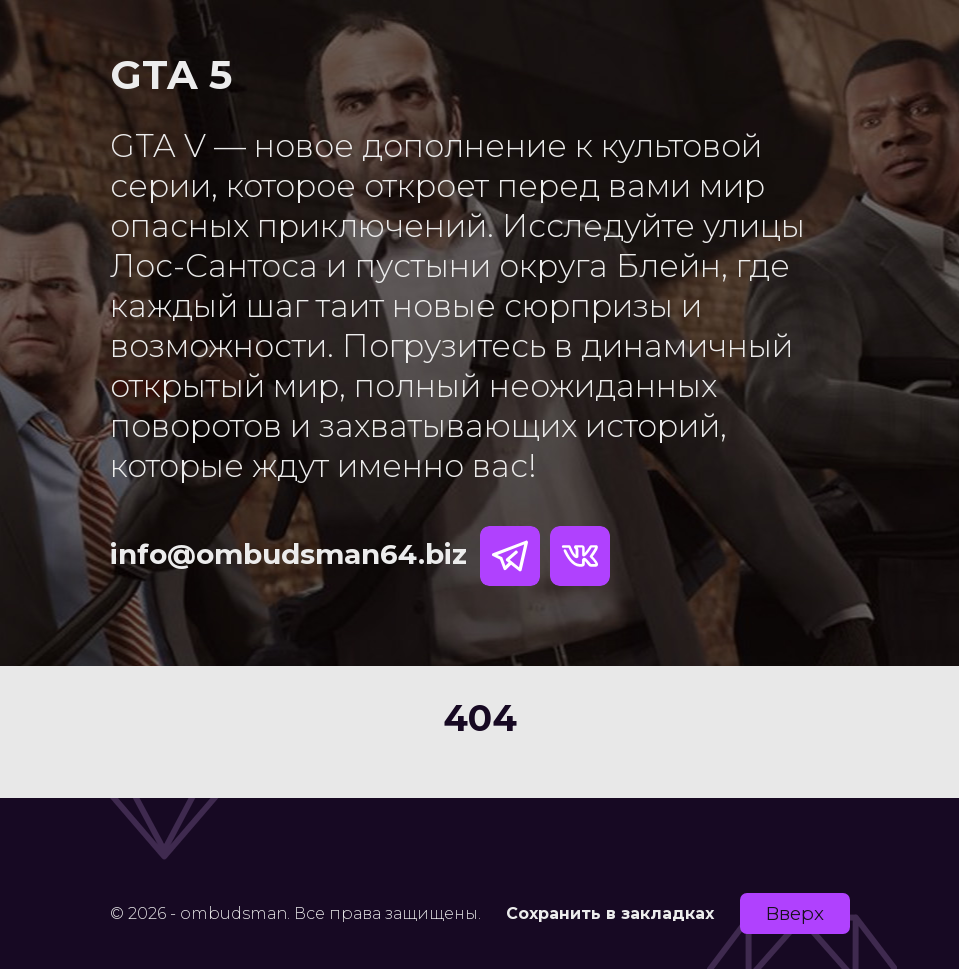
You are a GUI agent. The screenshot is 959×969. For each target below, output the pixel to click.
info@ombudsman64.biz (288, 554)
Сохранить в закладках (610, 913)
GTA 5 (171, 74)
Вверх (795, 913)
